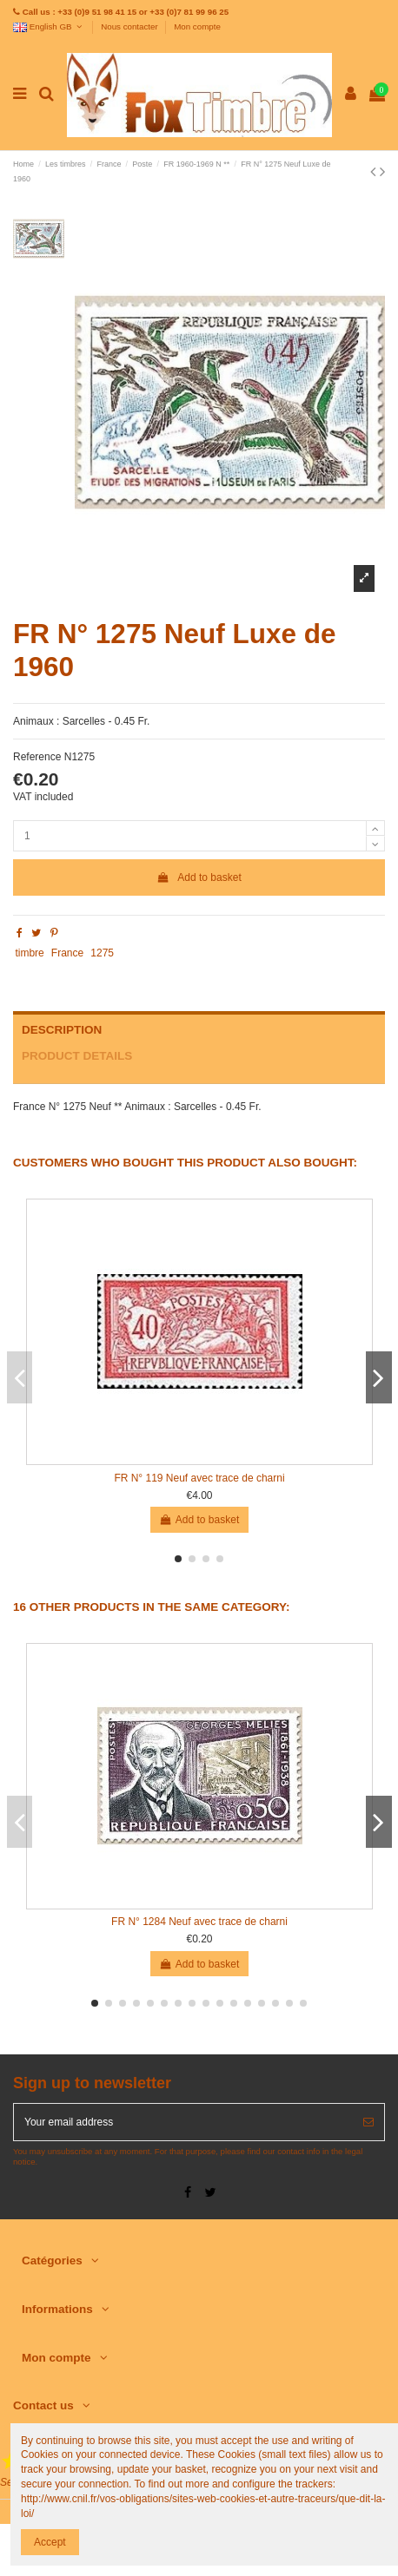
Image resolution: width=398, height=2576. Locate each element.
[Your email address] (183, 2122)
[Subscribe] (368, 2122)
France (67, 953)
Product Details (77, 1055)
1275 (102, 953)
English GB (49, 26)
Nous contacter (130, 26)
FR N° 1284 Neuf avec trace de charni (199, 1922)
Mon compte (197, 26)
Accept (50, 2542)
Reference (37, 757)
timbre (29, 953)
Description (62, 1029)
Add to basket (198, 877)
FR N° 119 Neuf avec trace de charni (199, 1478)
